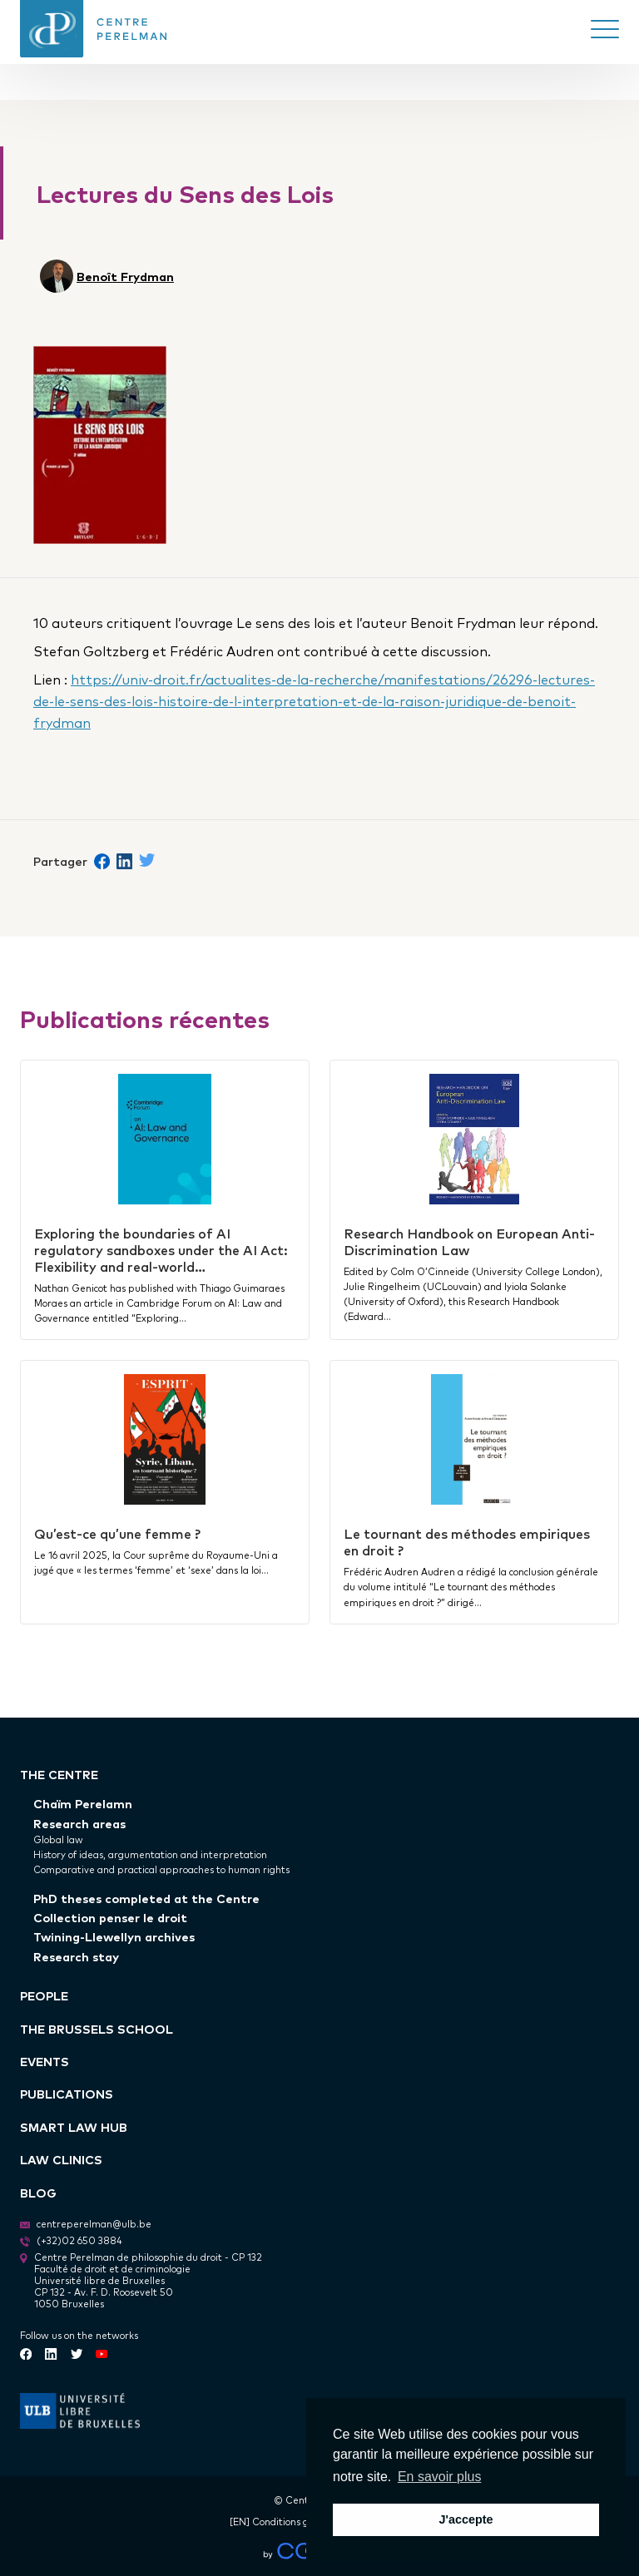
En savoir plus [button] (440, 2477)
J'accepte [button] (465, 2519)
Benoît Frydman (125, 276)
